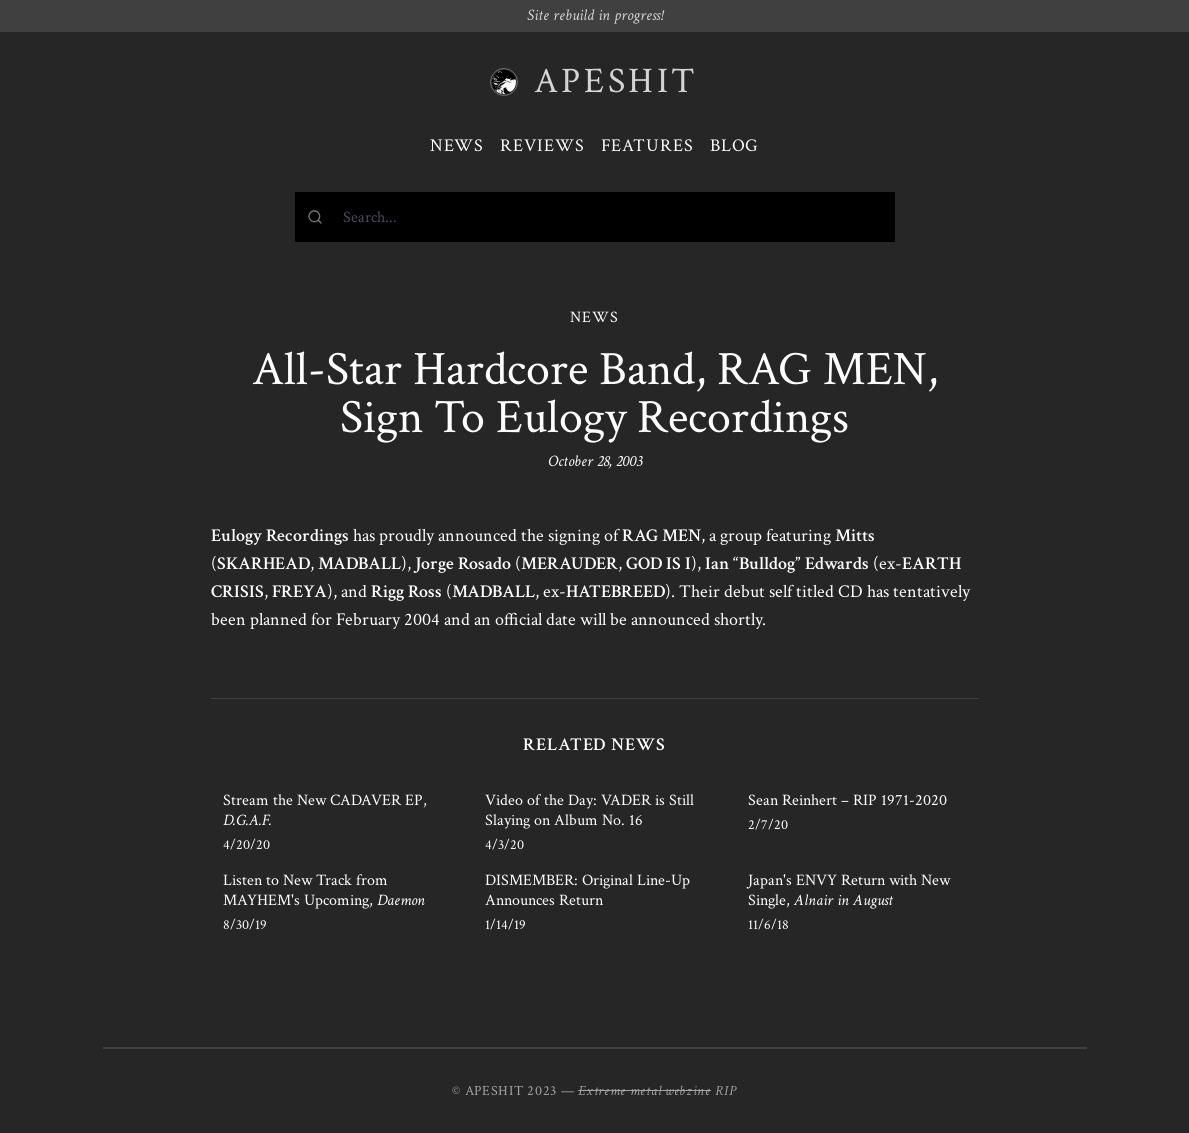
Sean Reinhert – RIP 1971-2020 (847, 800)
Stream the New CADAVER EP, (325, 810)
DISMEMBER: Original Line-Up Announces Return (587, 890)
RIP (726, 1091)
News (457, 145)
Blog (735, 145)
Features (647, 145)
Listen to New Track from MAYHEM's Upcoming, (324, 890)
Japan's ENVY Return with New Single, (849, 890)
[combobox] (595, 217)
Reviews (542, 145)
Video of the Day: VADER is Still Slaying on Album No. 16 (589, 810)
